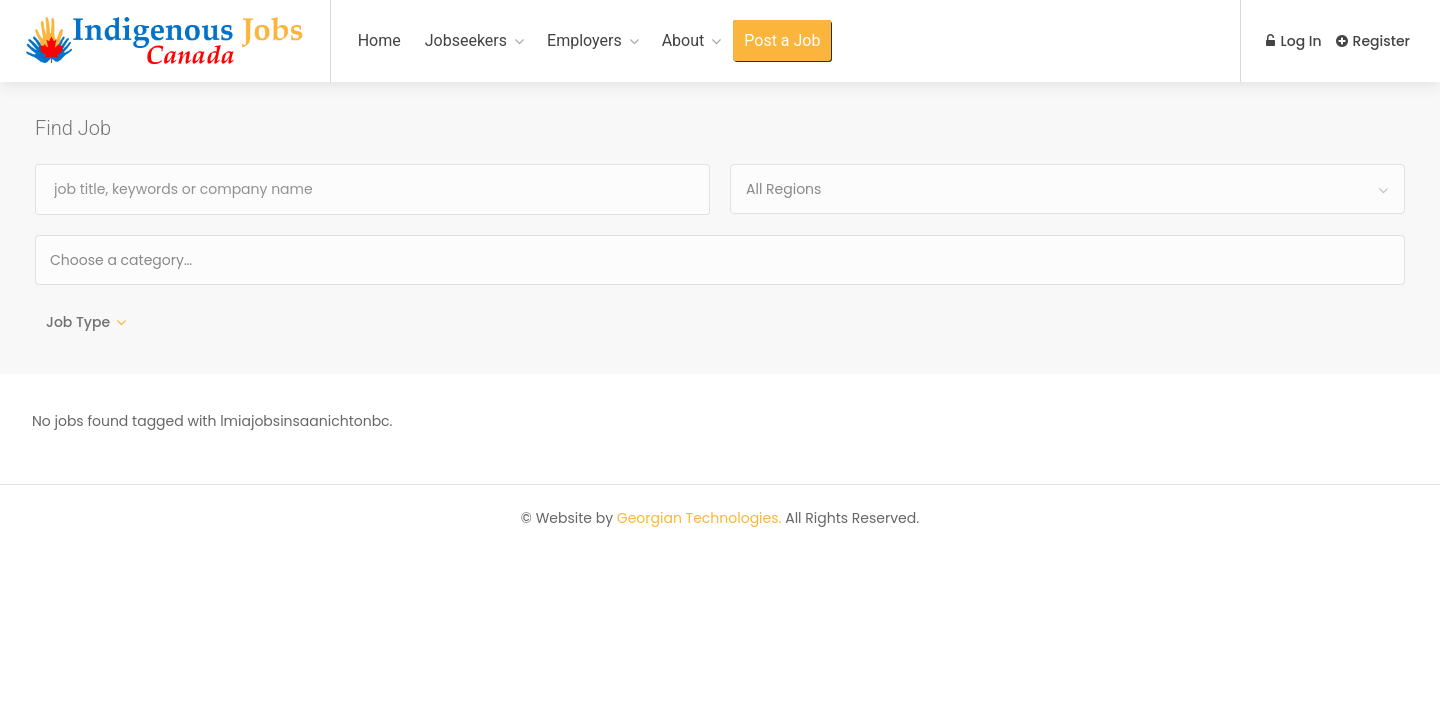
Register (1373, 41)
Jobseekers (466, 40)
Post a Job (782, 40)
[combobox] (1067, 189)
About (683, 40)
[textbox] (185, 259)
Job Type (78, 322)
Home (379, 40)
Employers (584, 40)
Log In (1292, 41)
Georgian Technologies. (699, 520)
